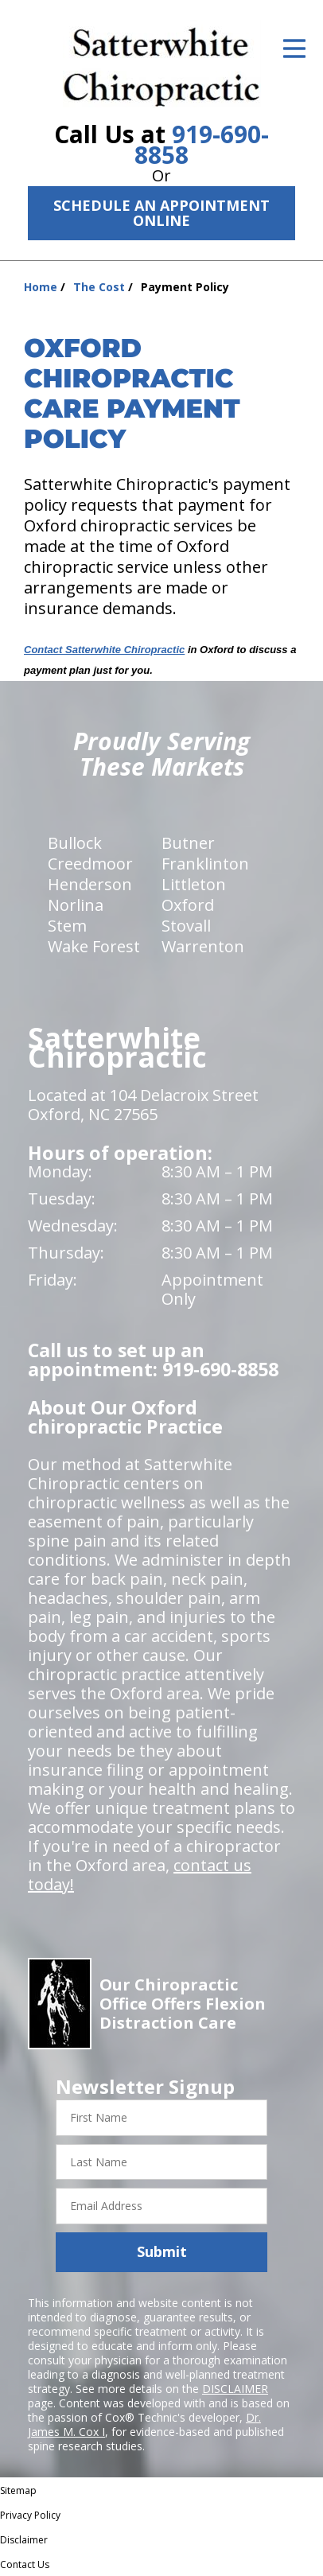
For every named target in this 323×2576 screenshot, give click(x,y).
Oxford (188, 905)
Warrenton (203, 946)
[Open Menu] (294, 48)
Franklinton (205, 863)
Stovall (186, 925)
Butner (188, 843)
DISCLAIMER (235, 2388)
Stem (67, 925)
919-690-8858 (201, 144)
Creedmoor (90, 863)
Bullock (75, 843)
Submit (162, 2251)
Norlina (75, 905)
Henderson (90, 884)
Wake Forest (94, 946)
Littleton (194, 884)
